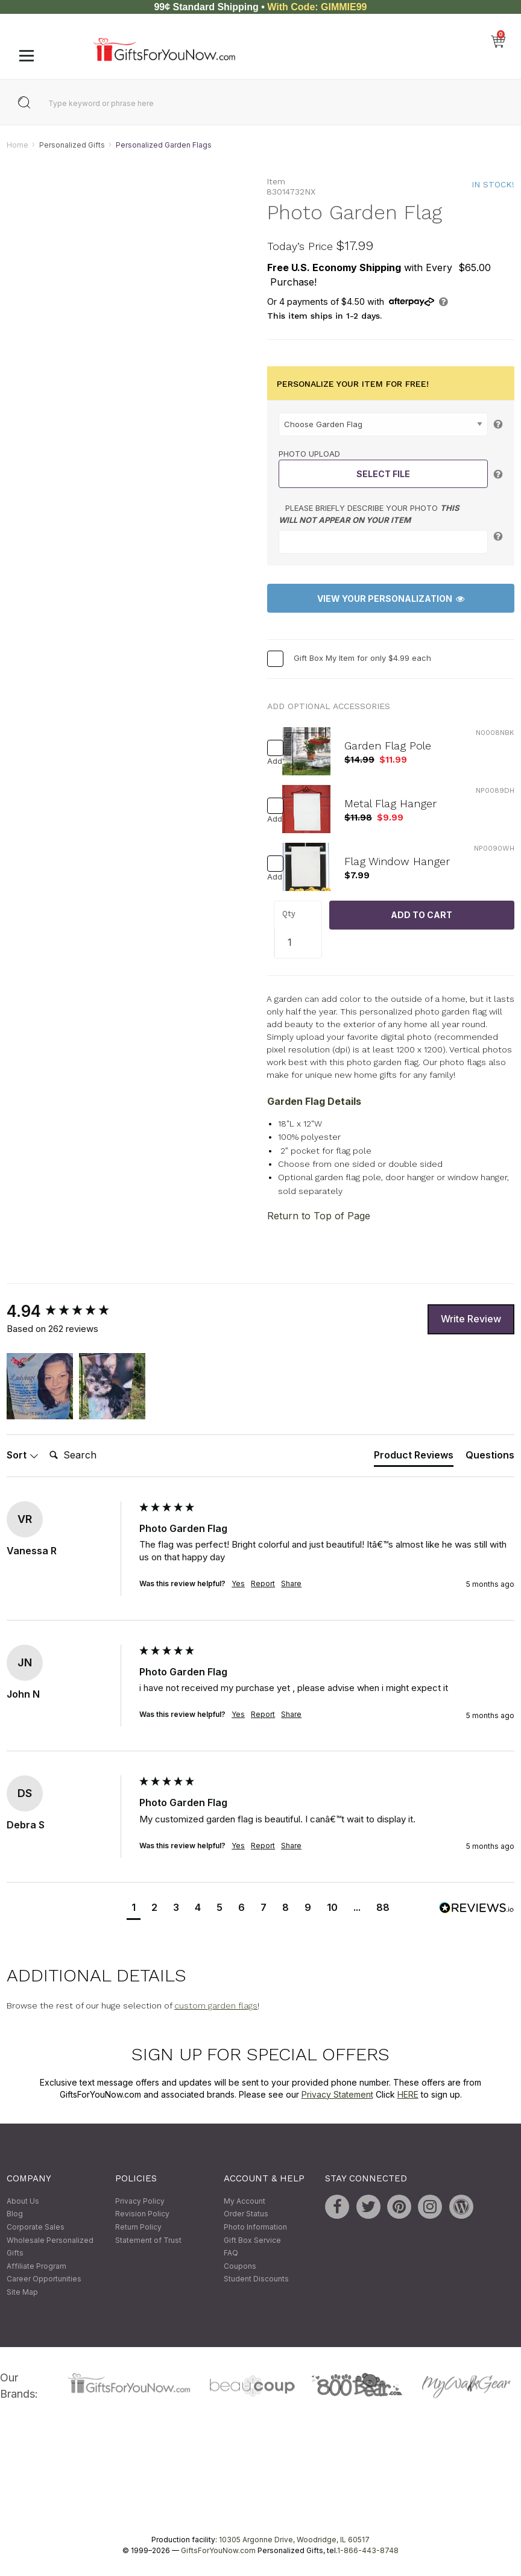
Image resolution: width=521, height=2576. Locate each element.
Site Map (22, 2291)
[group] (70, 1311)
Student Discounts (256, 2279)
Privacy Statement (337, 2094)
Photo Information (255, 2226)
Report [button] (263, 1583)
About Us (23, 2201)
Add (271, 762)
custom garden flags (215, 2006)
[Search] (93, 1455)
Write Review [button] (471, 1319)
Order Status (246, 2214)
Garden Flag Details (314, 1101)
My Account (244, 2201)
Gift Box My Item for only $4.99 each (362, 658)
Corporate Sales (36, 2226)
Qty (288, 914)
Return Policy (138, 2226)
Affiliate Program (36, 2266)
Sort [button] (23, 1455)
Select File (383, 474)
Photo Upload (309, 453)
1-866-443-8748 (368, 2551)
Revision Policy (142, 2214)
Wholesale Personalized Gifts (50, 2247)
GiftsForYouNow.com (218, 2551)
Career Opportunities (44, 2279)
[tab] (413, 1458)
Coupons (240, 2266)
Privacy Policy (140, 2201)
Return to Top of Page (318, 1216)
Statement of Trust (148, 2240)
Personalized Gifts (72, 144)
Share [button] (291, 1583)
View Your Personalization (390, 598)
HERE (407, 2094)
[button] (40, 1386)
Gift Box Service (252, 2240)
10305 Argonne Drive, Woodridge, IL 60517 (294, 2540)
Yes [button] (238, 1583)
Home (17, 144)
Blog (15, 2214)
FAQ (231, 2253)
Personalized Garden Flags (164, 144)
